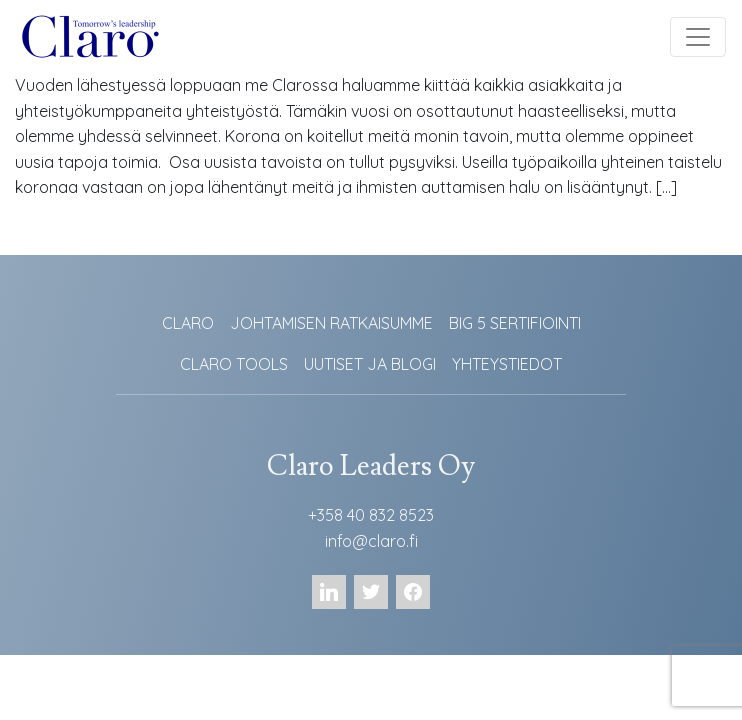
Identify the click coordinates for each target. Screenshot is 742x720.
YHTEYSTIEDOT (507, 364)
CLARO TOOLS (234, 364)
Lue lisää (61, 235)
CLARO (188, 323)
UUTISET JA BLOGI (370, 364)
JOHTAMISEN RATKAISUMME (331, 323)
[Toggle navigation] (698, 37)
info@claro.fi (371, 541)
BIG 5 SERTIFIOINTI (515, 323)
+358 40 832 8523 (371, 515)
